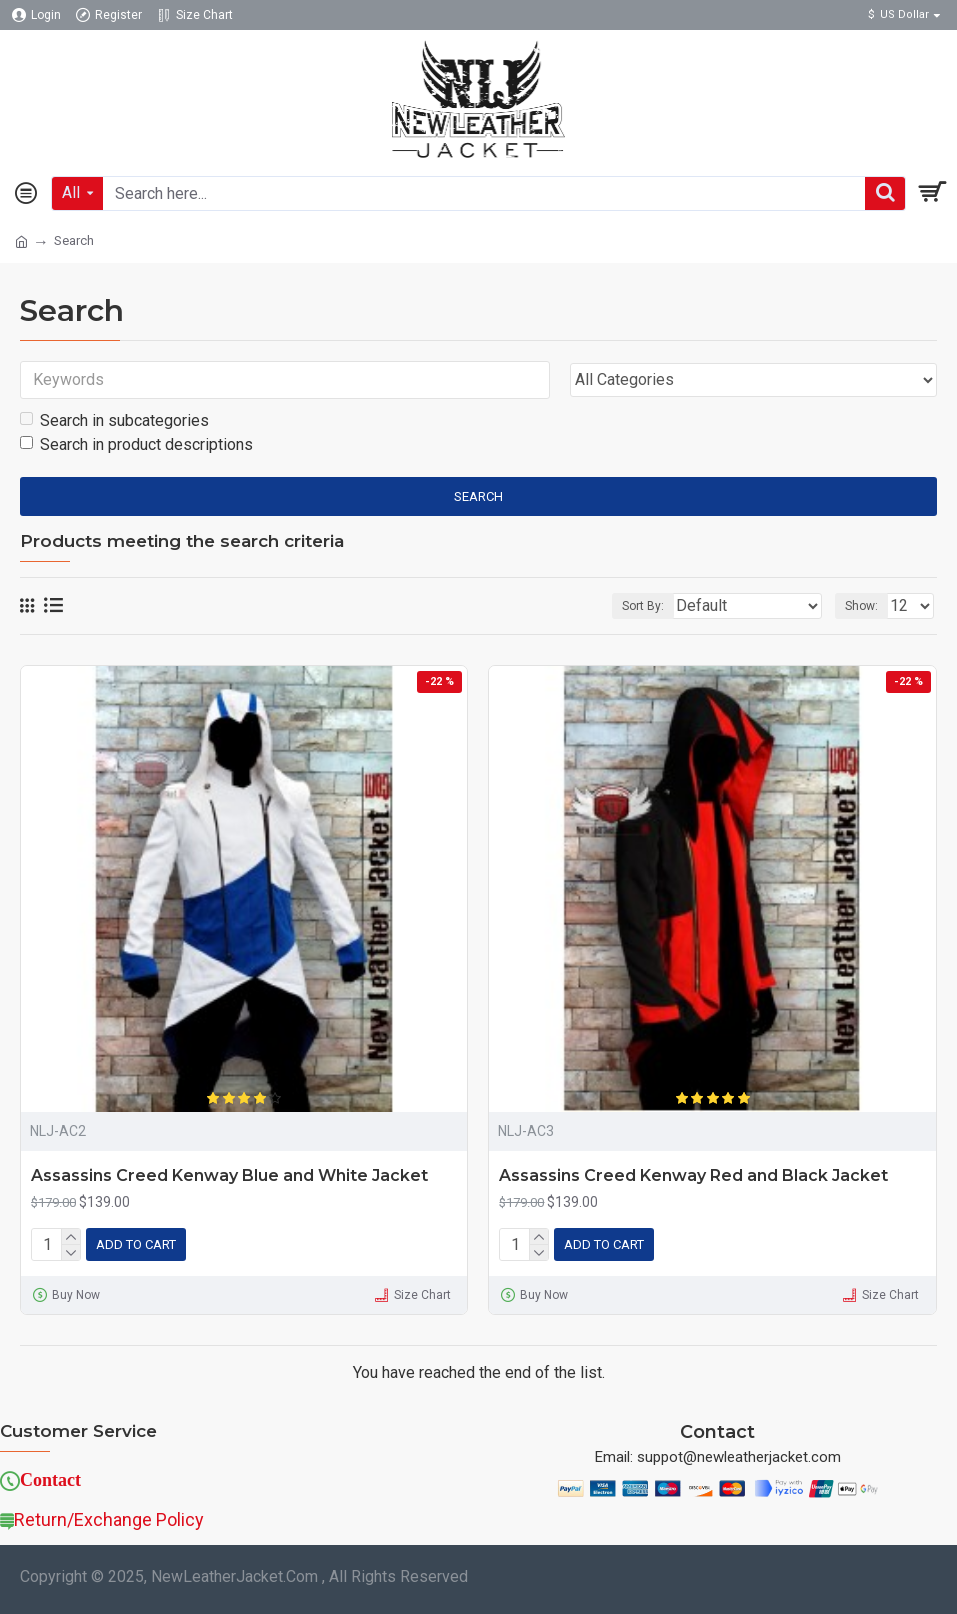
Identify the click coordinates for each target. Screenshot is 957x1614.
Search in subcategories (114, 420)
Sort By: (643, 606)
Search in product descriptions (136, 444)
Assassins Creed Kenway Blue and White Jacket (229, 1175)
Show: (861, 606)
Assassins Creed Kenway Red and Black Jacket (693, 1175)
